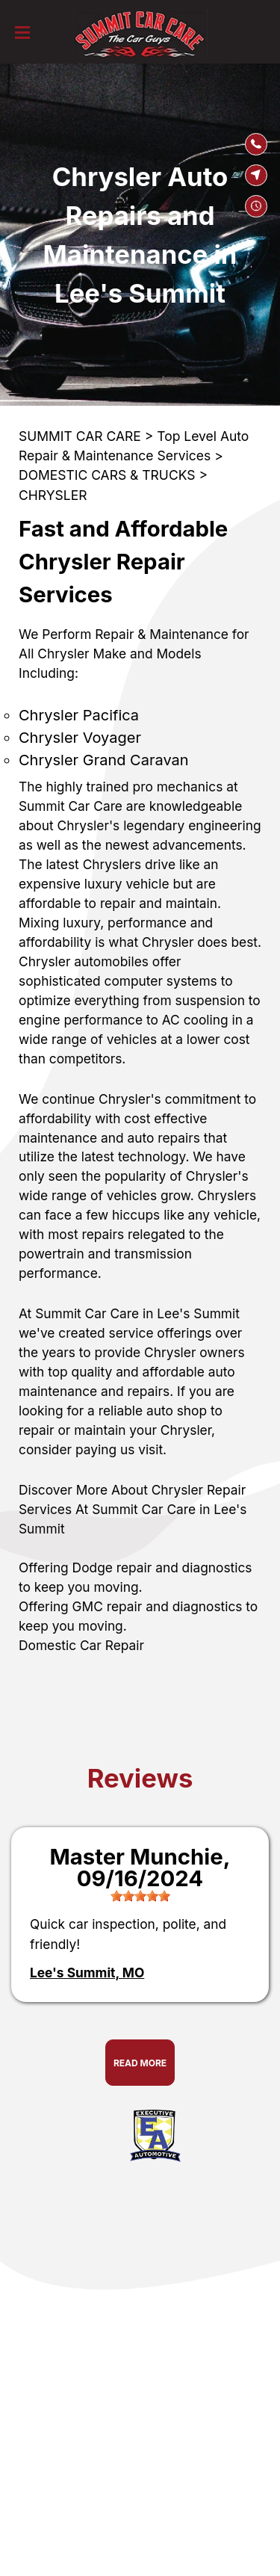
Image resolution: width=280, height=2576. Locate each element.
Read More (140, 2063)
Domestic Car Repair (81, 1645)
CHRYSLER (53, 495)
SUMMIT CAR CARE (80, 436)
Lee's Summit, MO (87, 1972)
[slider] (140, 1896)
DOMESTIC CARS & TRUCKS (107, 475)
